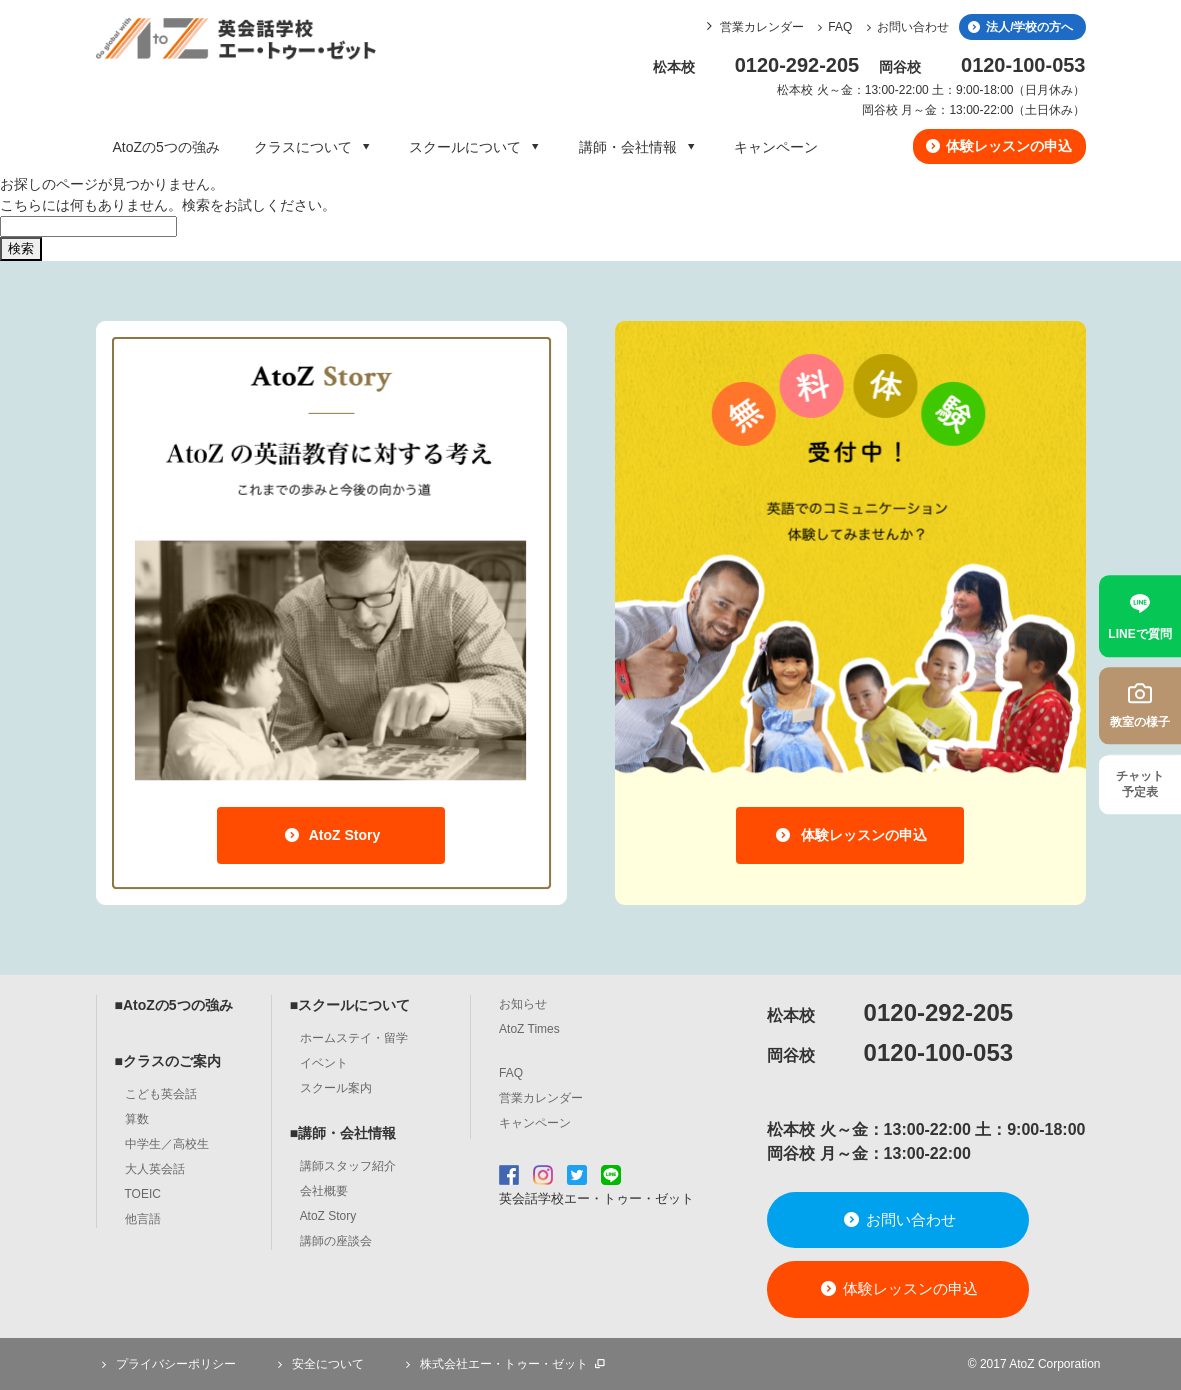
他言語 (143, 1219)
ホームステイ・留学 (354, 1038)
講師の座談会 (336, 1241)
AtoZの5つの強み (166, 147)
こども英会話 (161, 1094)
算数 (137, 1119)
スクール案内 (336, 1088)
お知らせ (523, 1004)
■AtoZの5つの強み (174, 1005)
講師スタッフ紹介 (348, 1166)
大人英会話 (155, 1169)
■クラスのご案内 (168, 1061)
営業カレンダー (762, 27)
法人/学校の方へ (1019, 27)
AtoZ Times (529, 1029)
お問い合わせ (904, 27)
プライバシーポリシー (166, 1364)
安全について (318, 1364)
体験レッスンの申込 (997, 146)
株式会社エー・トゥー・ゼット (504, 1364)
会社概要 (324, 1191)
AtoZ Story (331, 835)
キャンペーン (776, 147)
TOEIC (143, 1194)
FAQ (832, 27)
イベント (324, 1063)
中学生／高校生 (167, 1144)
